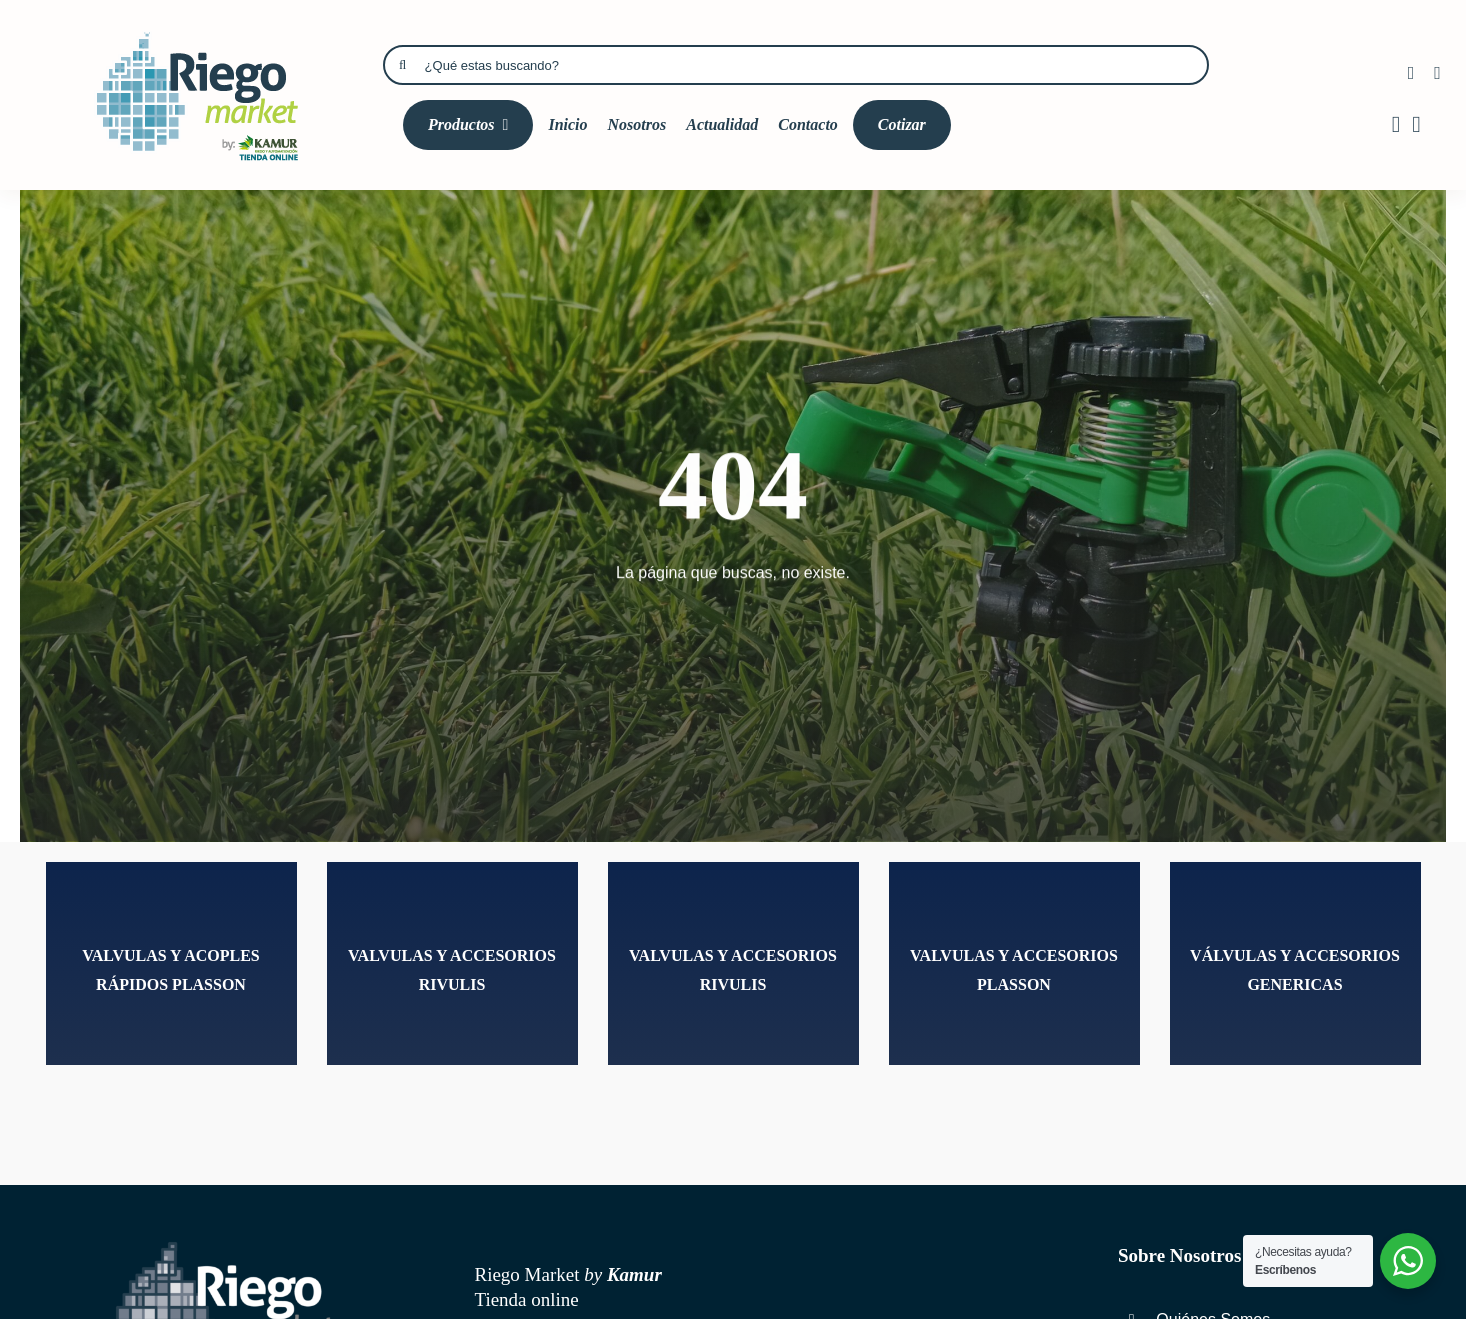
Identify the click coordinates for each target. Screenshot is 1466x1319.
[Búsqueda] (403, 65)
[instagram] (1437, 73)
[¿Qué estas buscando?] (796, 65)
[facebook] (1411, 73)
